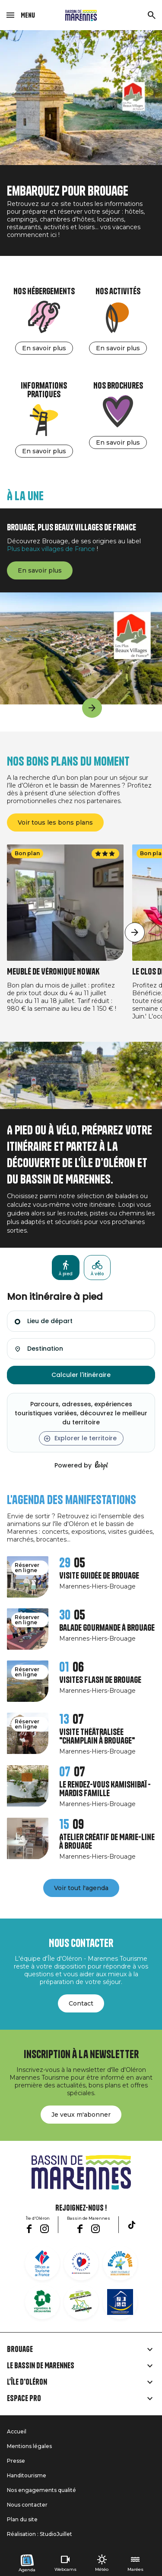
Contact (81, 2003)
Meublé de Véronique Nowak (53, 971)
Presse (16, 2461)
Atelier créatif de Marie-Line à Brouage (107, 1841)
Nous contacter (27, 2504)
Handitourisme (26, 2475)
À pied (66, 1274)
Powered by (81, 1465)
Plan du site (22, 2519)
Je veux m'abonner (81, 2114)
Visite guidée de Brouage (99, 1575)
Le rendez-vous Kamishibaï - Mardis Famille (105, 1789)
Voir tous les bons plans (55, 822)
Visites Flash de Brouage (100, 1680)
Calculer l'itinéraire (81, 1375)
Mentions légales (29, 2446)
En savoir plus (44, 348)
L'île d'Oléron (27, 2382)
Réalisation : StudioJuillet (39, 2534)
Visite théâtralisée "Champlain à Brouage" (97, 1736)
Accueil (16, 2431)
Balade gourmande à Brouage (107, 1627)
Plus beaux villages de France (51, 549)
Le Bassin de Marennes (40, 2366)
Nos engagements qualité (41, 2490)
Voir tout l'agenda (81, 1888)
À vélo (97, 1274)
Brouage (20, 2349)
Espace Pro (24, 2398)
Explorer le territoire (85, 1438)
